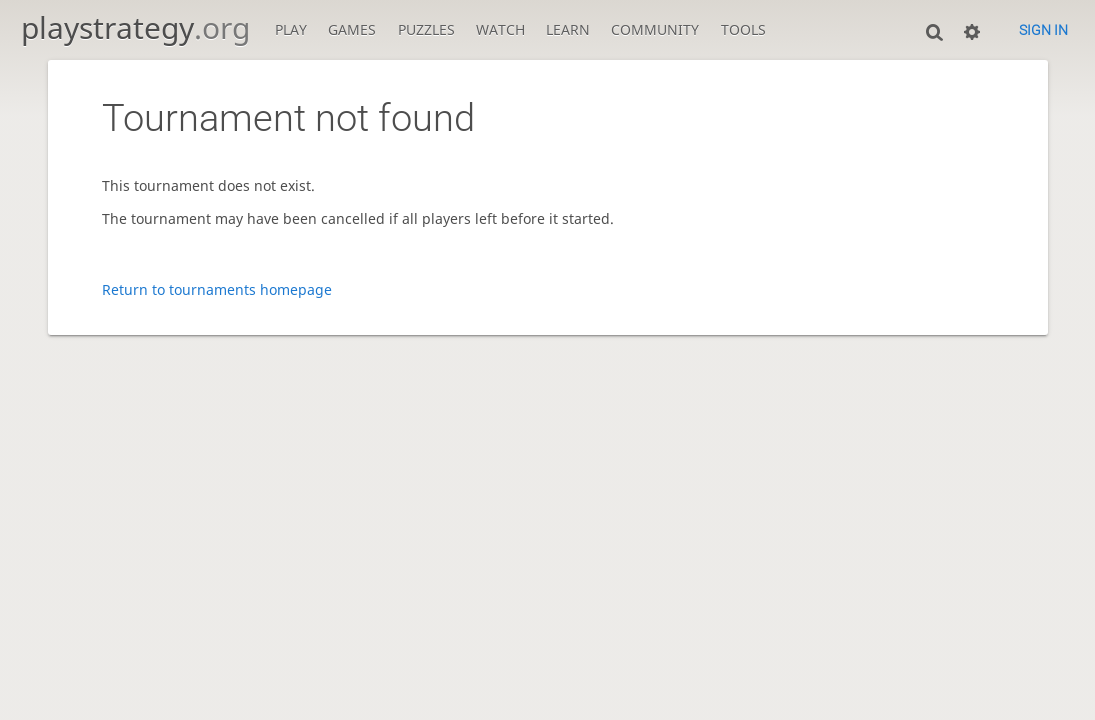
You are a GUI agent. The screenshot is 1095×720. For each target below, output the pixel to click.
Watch (500, 29)
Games (352, 29)
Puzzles (426, 29)
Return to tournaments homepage (217, 289)
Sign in (1043, 30)
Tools (743, 29)
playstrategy (135, 27)
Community (655, 29)
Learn (568, 29)
